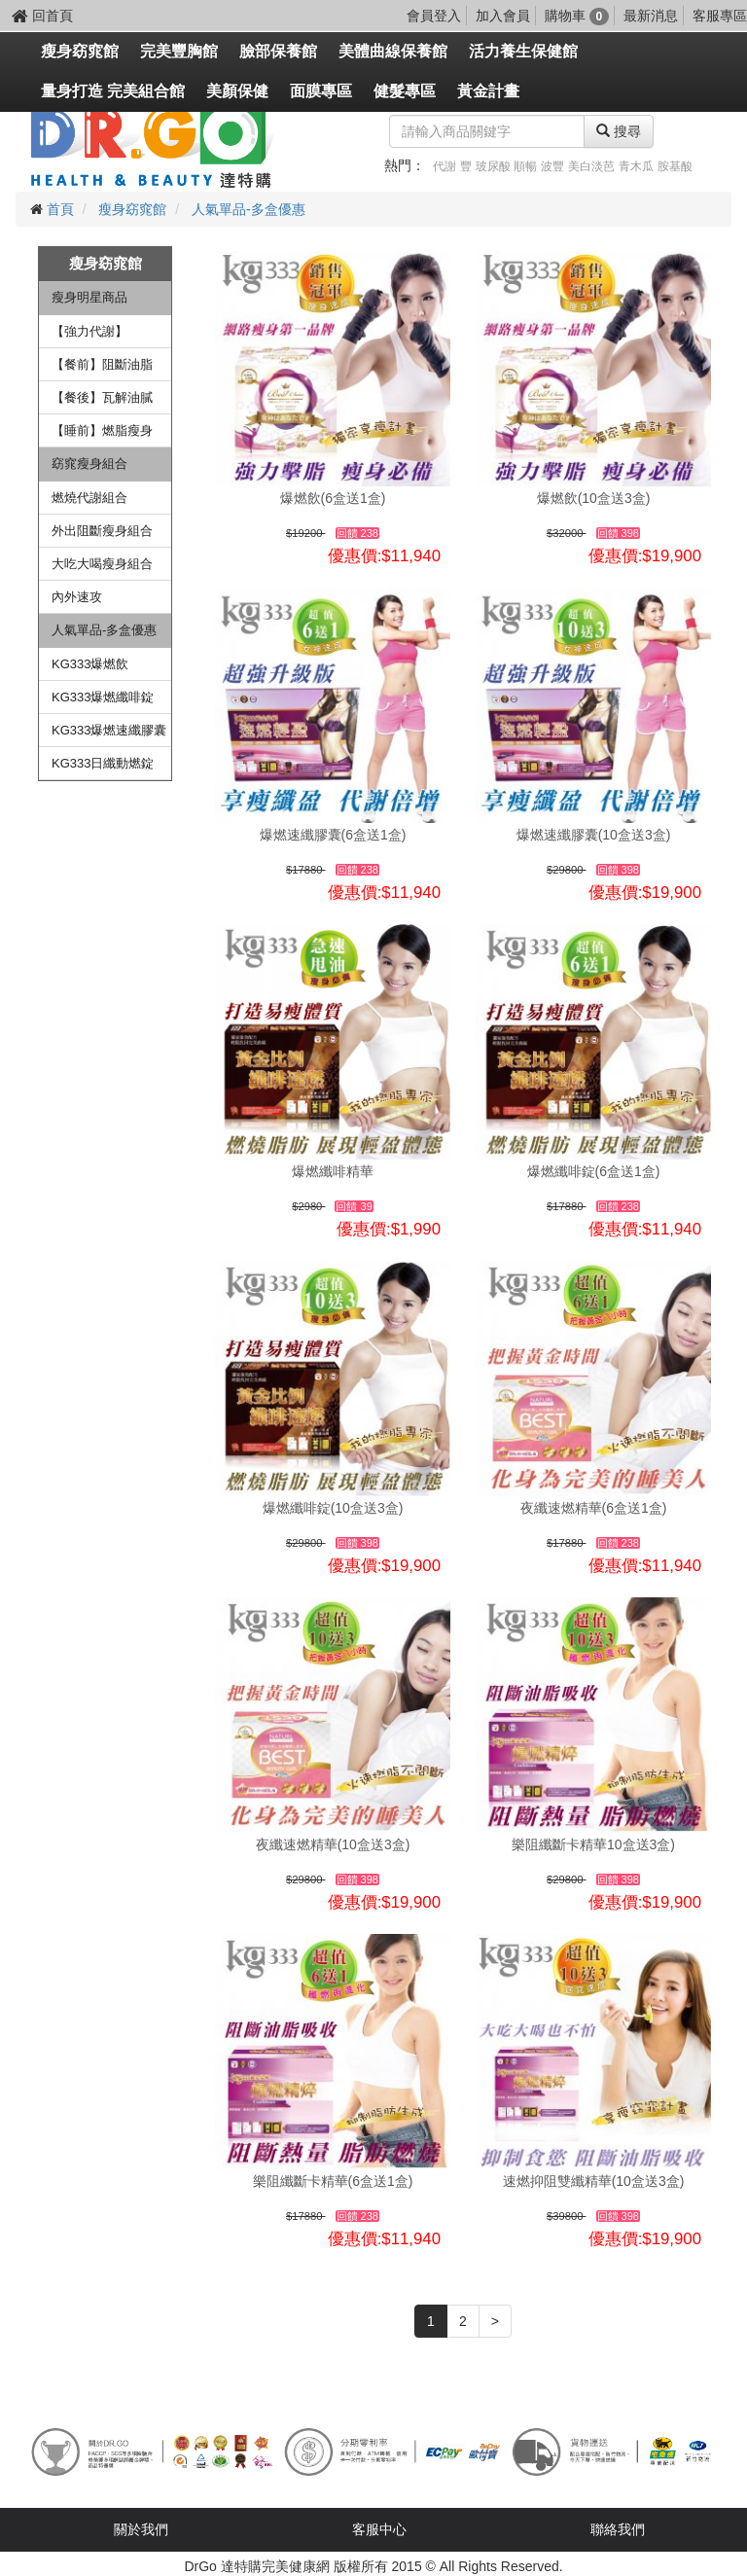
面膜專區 (321, 91)
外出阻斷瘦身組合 (102, 530)
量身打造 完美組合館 (113, 91)
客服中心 (379, 2529)
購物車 (577, 15)
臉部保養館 (278, 51)
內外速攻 (77, 597)
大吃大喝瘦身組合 (102, 563)
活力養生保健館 (523, 51)
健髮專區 (405, 91)
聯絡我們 (617, 2529)
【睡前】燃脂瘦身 (102, 430)
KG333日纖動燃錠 (103, 763)
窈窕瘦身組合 (89, 463)
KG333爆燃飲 (90, 664)
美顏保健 (237, 91)
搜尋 (618, 131)
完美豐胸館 (179, 51)
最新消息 (650, 15)
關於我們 (141, 2529)
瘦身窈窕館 (80, 51)
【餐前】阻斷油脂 (102, 364)
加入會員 (503, 15)
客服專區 (720, 15)
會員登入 (434, 15)
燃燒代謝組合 (89, 497)
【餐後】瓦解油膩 (102, 397)
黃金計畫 (488, 91)
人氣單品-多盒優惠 (248, 209)
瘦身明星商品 (89, 297)
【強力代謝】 (89, 331)
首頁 (60, 209)
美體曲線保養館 (392, 51)
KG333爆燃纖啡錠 (103, 697)
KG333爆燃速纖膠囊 (109, 730)
